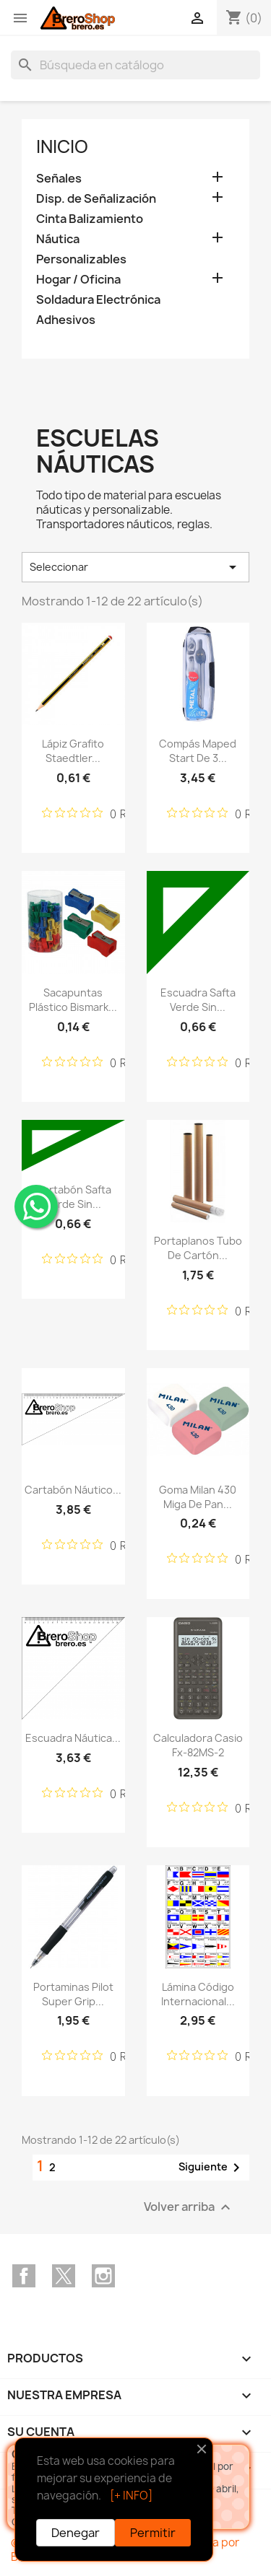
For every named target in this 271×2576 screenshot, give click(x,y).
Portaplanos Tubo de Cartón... (198, 1248)
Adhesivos (65, 320)
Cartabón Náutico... (73, 1490)
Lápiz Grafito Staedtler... (73, 751)
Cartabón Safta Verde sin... (73, 1197)
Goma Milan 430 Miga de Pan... (197, 1497)
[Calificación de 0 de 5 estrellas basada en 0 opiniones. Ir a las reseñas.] (103, 813)
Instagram (103, 2275)
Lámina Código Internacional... (198, 1994)
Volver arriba (189, 2207)
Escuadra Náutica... (73, 1738)
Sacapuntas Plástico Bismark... (73, 1000)
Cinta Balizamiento (89, 219)
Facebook (23, 2275)
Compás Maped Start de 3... (197, 751)
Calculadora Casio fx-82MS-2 (198, 1745)
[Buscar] (135, 65)
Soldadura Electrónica (98, 299)
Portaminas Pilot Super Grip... (73, 1994)
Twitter (63, 2275)
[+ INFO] (131, 2495)
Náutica (57, 239)
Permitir (153, 2533)
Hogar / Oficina (78, 279)
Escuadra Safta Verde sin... (198, 1000)
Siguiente (211, 2167)
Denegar (75, 2533)
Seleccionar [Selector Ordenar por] (135, 567)
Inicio (62, 146)
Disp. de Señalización (96, 198)
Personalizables (81, 259)
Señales (59, 178)
